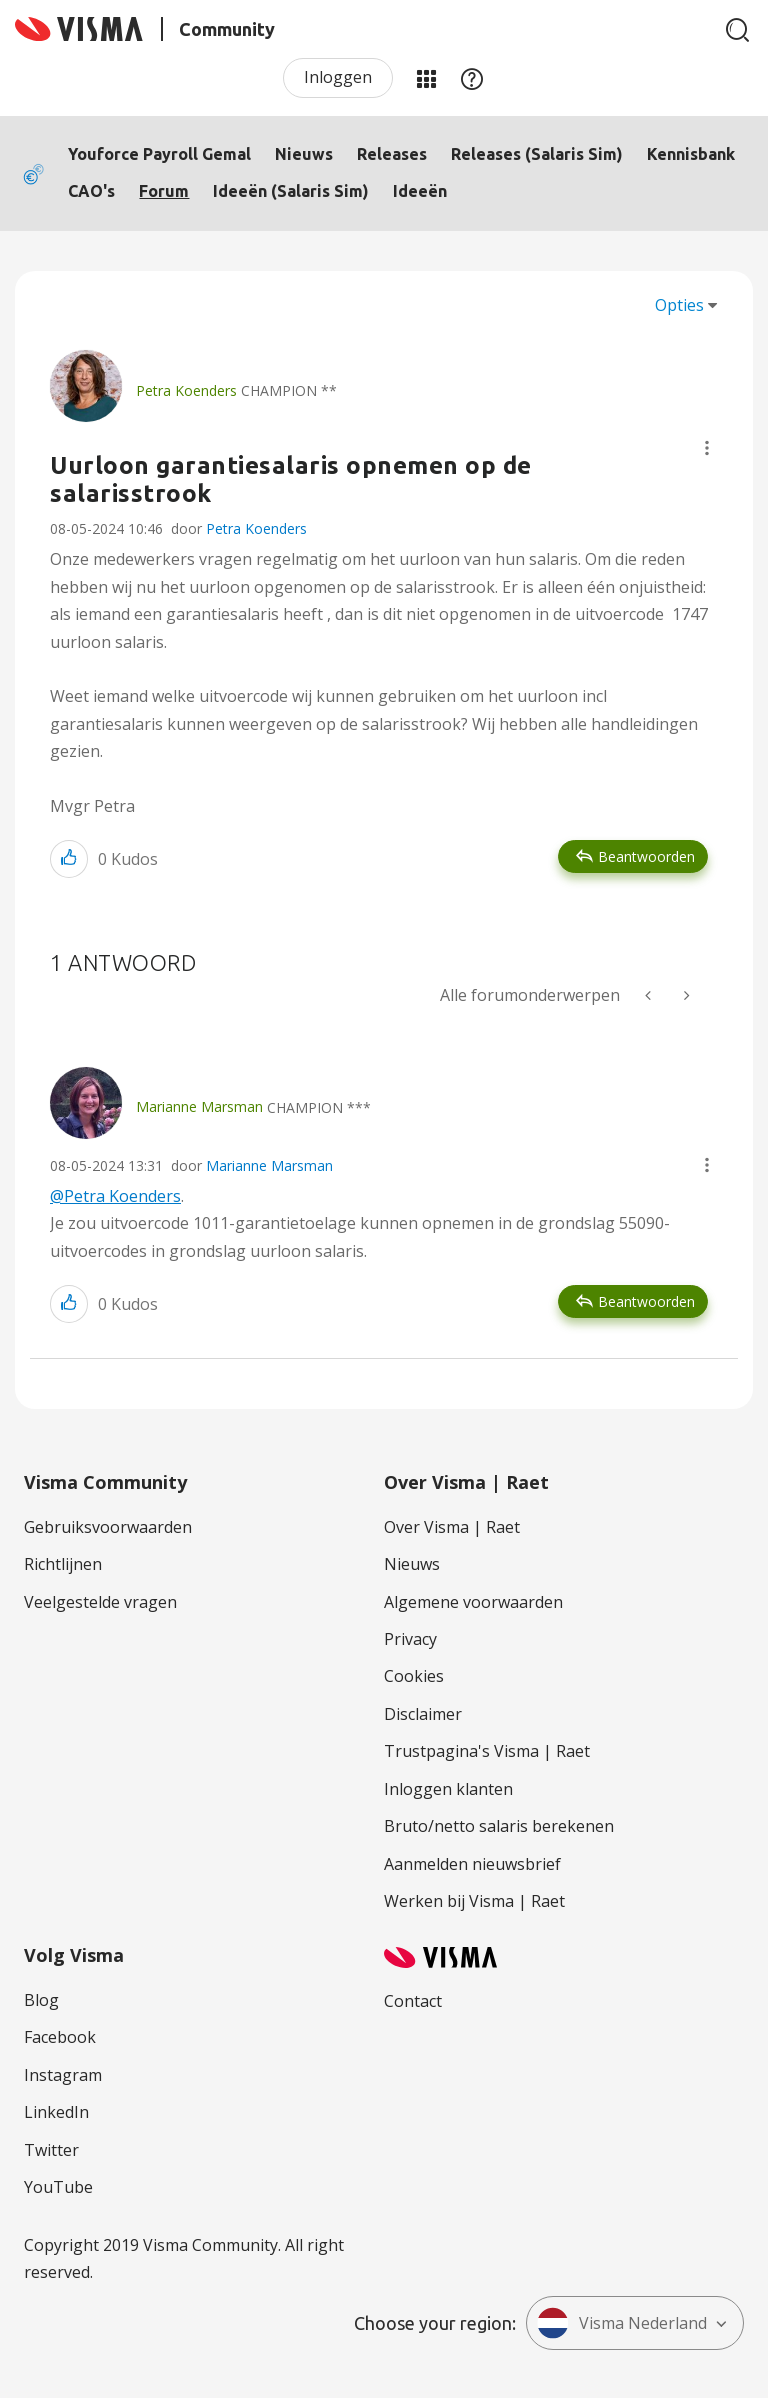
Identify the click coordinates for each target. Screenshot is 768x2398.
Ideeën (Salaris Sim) (291, 191)
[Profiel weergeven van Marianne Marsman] (199, 1106)
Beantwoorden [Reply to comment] (646, 1301)
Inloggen (338, 77)
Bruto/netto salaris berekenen (499, 1826)
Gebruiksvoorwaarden (108, 1527)
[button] (707, 448)
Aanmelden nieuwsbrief (472, 1864)
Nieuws (304, 154)
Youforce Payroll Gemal (159, 154)
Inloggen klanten (448, 1789)
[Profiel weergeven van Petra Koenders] (186, 390)
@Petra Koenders (115, 1196)
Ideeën (420, 191)
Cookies (414, 1676)
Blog (41, 2000)
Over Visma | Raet (452, 1527)
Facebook (60, 2037)
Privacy (410, 1639)
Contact (413, 2001)
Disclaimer (423, 1714)
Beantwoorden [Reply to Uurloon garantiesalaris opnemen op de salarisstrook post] (646, 856)
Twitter (51, 2150)
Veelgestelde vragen (100, 1602)
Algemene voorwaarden (473, 1602)
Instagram (63, 2075)
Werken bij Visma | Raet (474, 1901)
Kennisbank (691, 154)
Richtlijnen (63, 1564)
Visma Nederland (622, 2323)
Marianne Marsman (269, 1165)
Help (472, 78)
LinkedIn (56, 2112)
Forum (164, 191)
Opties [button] (679, 305)
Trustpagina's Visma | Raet (487, 1751)
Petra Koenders (256, 528)
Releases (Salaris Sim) (537, 154)
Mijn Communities (426, 78)
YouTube (58, 2187)
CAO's (91, 191)
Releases (392, 154)
